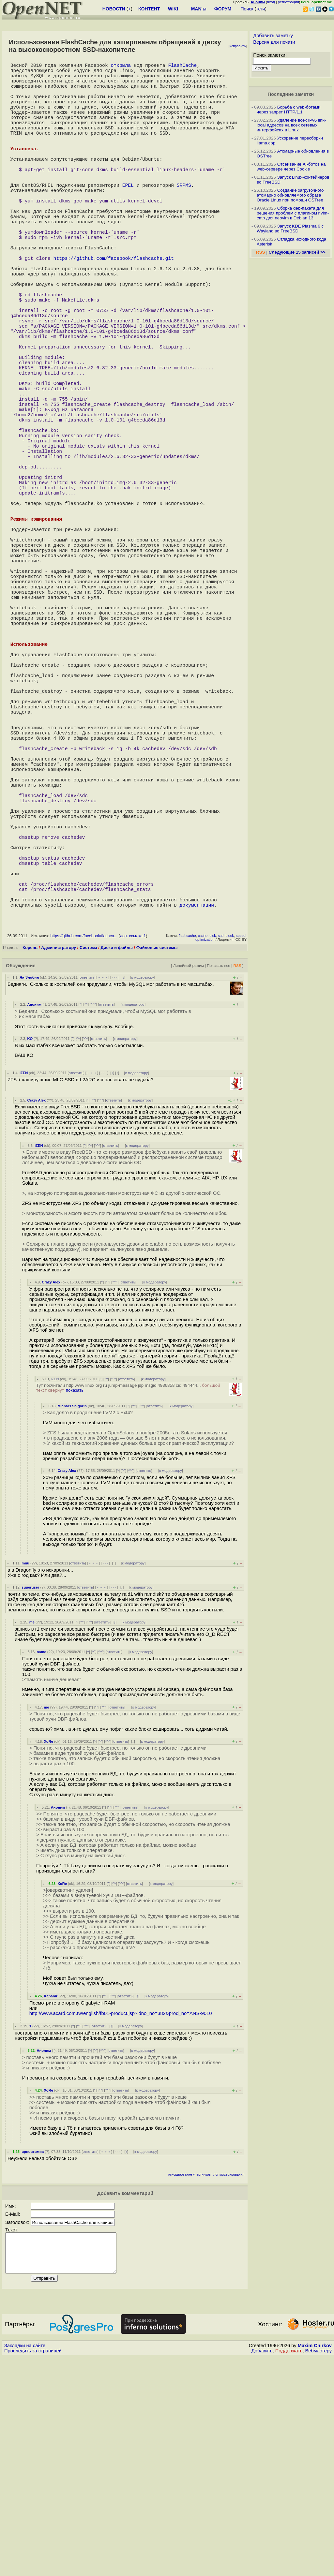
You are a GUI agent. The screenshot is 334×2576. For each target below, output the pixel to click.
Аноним (34, 1216)
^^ (86, 1216)
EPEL (128, 216)
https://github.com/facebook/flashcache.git (113, 307)
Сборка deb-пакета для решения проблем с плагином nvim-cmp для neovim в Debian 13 (293, 213)
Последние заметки (291, 94)
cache (202, 1147)
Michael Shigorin (72, 1617)
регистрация (288, 2)
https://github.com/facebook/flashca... (83, 1147)
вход (271, 2)
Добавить (262, 2569)
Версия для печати (274, 42)
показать (75, 1601)
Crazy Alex (36, 1311)
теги (260, 8)
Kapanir (50, 2207)
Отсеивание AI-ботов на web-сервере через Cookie (291, 166)
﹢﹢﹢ (103, 1189)
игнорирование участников (189, 2386)
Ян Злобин (29, 1189)
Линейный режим (188, 1177)
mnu (25, 1774)
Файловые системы (157, 1158)
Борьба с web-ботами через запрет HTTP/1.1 (289, 109)
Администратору (58, 1158)
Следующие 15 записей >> (297, 252)
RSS (237, 1177)
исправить (237, 46)
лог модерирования (228, 2386)
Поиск (247, 8)
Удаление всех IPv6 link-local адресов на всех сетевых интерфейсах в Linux (291, 125)
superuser (30, 1798)
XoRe (48, 1953)
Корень (30, 1158)
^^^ (93, 1216)
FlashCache (182, 66)
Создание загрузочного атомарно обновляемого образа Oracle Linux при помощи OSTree (290, 195)
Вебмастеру (318, 2569)
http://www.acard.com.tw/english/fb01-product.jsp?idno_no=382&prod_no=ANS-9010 (120, 2224)
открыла (121, 66)
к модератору (142, 1189)
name (41, 1863)
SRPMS (184, 216)
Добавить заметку (273, 35)
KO (30, 1250)
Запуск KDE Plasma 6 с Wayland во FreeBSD (290, 228)
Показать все (218, 1177)
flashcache (187, 1147)
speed (241, 1147)
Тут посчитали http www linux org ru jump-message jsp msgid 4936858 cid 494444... (128, 1599)
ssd (220, 1147)
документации (197, 1116)
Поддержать (289, 2569)
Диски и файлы (116, 1158)
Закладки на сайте (24, 2564)
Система (88, 1158)
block (229, 1147)
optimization (205, 1151)
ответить (87, 1189)
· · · (114, 1189)
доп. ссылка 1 (133, 1147)
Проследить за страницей (33, 2569)
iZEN (24, 1284)
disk (212, 1147)
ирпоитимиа (33, 2363)
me (32, 1833)
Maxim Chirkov (315, 2564)
